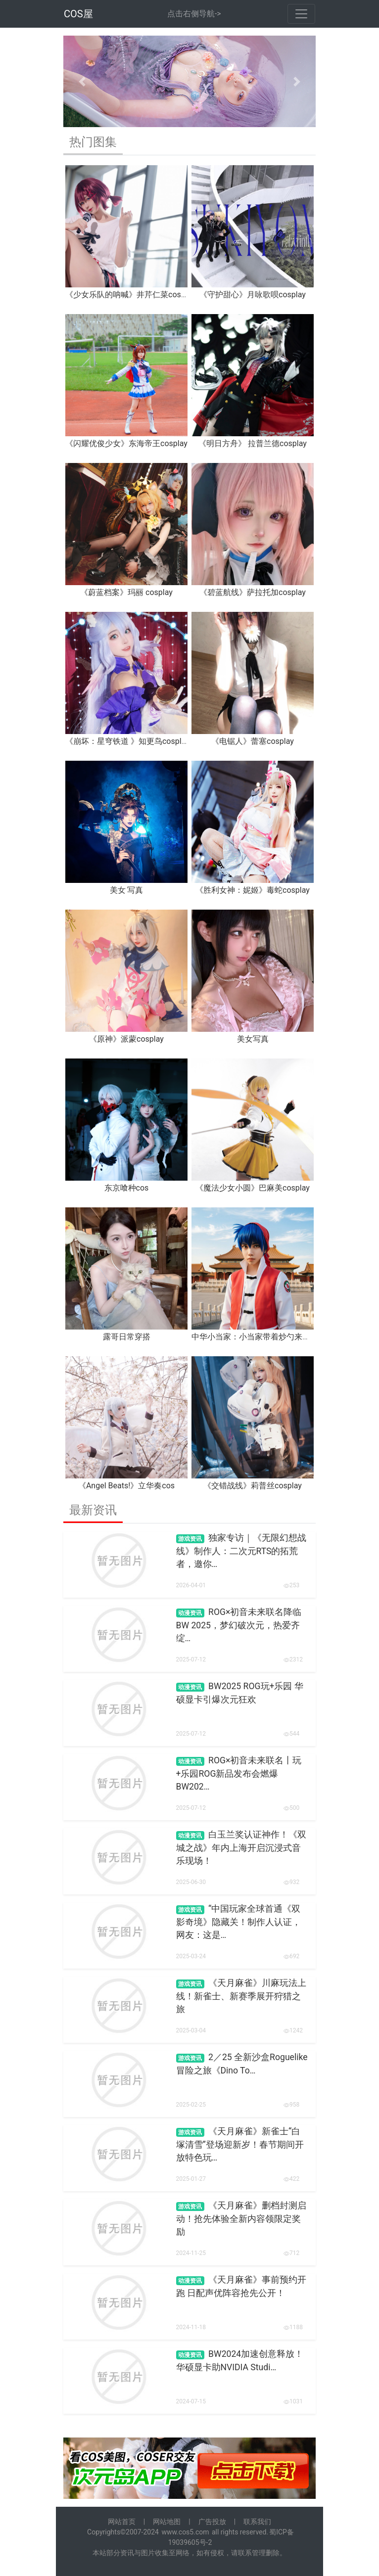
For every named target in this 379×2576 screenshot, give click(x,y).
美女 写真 (126, 890)
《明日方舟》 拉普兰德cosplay (252, 443)
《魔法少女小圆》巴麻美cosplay (252, 1188)
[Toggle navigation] (301, 14)
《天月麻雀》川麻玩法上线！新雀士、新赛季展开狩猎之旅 (241, 1996)
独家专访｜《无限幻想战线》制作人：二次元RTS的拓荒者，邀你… (241, 1551)
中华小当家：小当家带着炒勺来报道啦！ (262, 1336)
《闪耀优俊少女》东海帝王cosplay (126, 443)
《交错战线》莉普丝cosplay (252, 1485)
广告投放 (212, 2522)
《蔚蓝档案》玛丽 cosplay (126, 592)
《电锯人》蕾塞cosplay (252, 741)
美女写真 (253, 1039)
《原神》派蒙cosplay (126, 1039)
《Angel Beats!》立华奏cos (126, 1485)
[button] (82, 81)
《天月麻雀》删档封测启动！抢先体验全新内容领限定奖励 (241, 2219)
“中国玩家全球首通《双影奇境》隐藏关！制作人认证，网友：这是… (238, 1922)
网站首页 (122, 2522)
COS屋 (78, 14)
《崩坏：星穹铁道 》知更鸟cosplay (127, 741)
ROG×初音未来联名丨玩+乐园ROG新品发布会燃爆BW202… (239, 1773)
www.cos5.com (185, 2532)
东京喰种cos (126, 1188)
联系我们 (257, 2522)
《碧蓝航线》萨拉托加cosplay (252, 592)
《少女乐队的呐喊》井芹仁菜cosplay (130, 294)
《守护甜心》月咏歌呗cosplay (252, 294)
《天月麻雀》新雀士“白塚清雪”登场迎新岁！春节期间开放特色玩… (240, 2144)
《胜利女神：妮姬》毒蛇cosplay (252, 890)
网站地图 (167, 2522)
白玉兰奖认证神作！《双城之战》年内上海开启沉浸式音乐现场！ (241, 1848)
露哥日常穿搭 (126, 1336)
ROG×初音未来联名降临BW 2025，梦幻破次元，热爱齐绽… (239, 1625)
